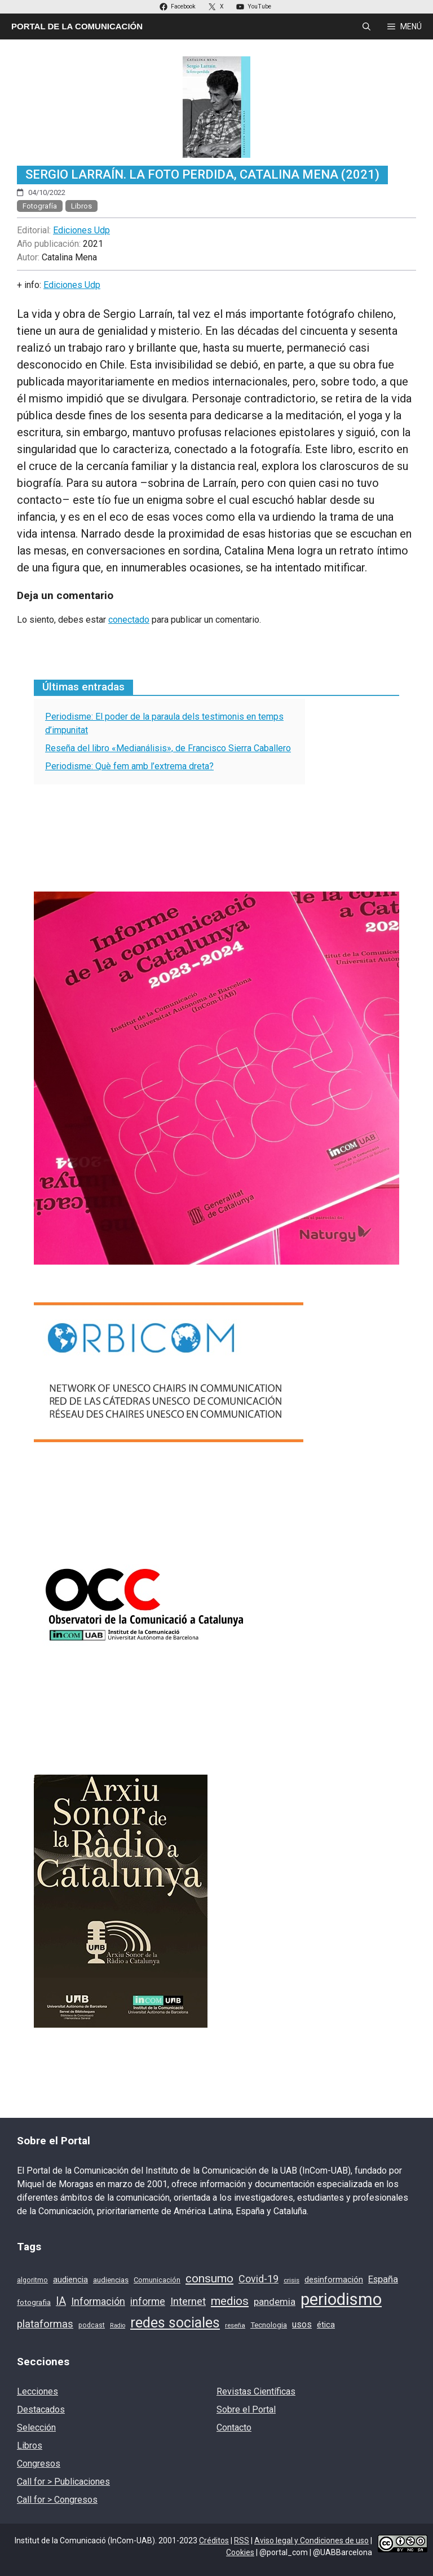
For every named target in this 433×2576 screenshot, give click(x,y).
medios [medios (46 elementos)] (230, 2301)
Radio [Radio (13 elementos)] (117, 2325)
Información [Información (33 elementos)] (98, 2301)
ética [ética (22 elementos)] (326, 2325)
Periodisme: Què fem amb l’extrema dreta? (129, 766)
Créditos (214, 2540)
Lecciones (37, 2391)
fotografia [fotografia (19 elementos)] (34, 2302)
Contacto (233, 2427)
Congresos (38, 2463)
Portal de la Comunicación (77, 26)
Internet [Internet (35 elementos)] (188, 2301)
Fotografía (40, 206)
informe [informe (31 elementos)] (147, 2301)
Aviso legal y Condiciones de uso (311, 2540)
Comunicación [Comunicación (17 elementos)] (157, 2280)
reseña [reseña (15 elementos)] (235, 2325)
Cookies (240, 2552)
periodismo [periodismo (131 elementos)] (341, 2299)
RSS (241, 2540)
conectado (128, 619)
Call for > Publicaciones (63, 2481)
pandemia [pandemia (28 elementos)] (274, 2301)
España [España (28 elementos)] (383, 2279)
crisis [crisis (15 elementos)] (291, 2280)
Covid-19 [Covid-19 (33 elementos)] (258, 2279)
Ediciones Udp (81, 230)
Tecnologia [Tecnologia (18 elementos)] (268, 2325)
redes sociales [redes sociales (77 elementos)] (175, 2323)
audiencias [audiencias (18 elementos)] (111, 2280)
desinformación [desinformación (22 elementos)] (333, 2279)
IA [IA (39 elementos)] (61, 2301)
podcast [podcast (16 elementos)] (91, 2325)
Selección (36, 2427)
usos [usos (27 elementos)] (302, 2324)
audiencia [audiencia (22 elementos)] (70, 2279)
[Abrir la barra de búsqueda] (366, 26)
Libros (81, 206)
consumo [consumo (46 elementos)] (209, 2278)
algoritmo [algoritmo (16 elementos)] (32, 2280)
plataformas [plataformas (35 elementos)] (45, 2324)
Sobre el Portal (246, 2409)
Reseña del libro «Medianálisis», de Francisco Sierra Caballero (168, 748)
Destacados (41, 2409)
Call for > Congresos (57, 2499)
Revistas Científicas (255, 2391)
